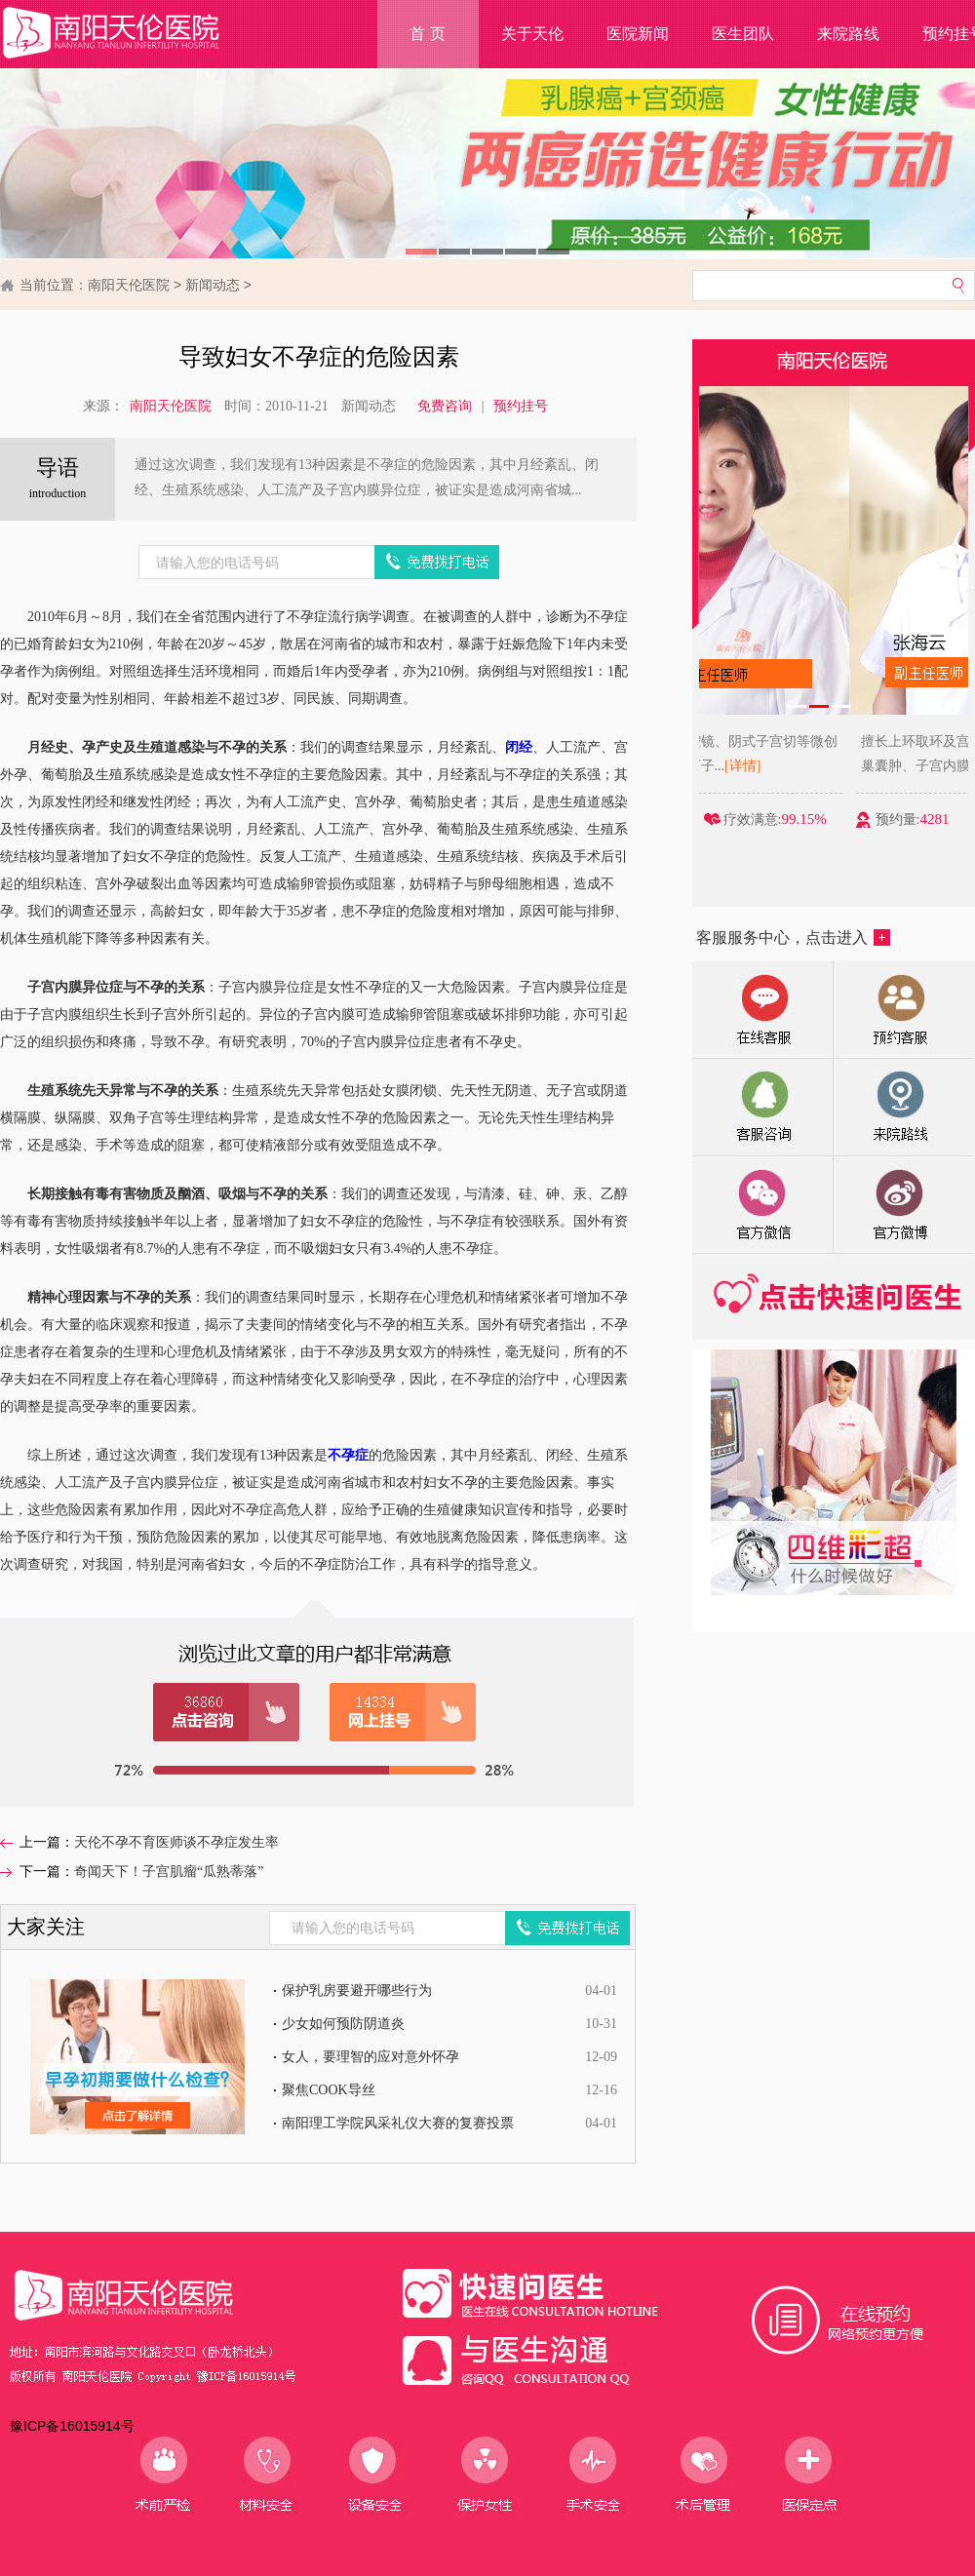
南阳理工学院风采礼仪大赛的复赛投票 (398, 2123)
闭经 (518, 747)
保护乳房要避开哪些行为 (357, 1990)
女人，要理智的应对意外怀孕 (370, 2056)
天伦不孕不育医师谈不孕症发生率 (176, 1842)
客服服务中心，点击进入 (793, 937)
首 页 (427, 33)
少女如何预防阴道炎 (343, 2023)
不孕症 (348, 1455)
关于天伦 (532, 33)
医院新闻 (637, 33)
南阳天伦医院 (129, 285)
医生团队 (743, 33)
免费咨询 (444, 406)
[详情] (862, 766)
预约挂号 (520, 406)
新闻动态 (212, 285)
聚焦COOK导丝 (328, 2090)
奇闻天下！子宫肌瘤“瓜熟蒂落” (168, 1871)
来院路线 (848, 33)
